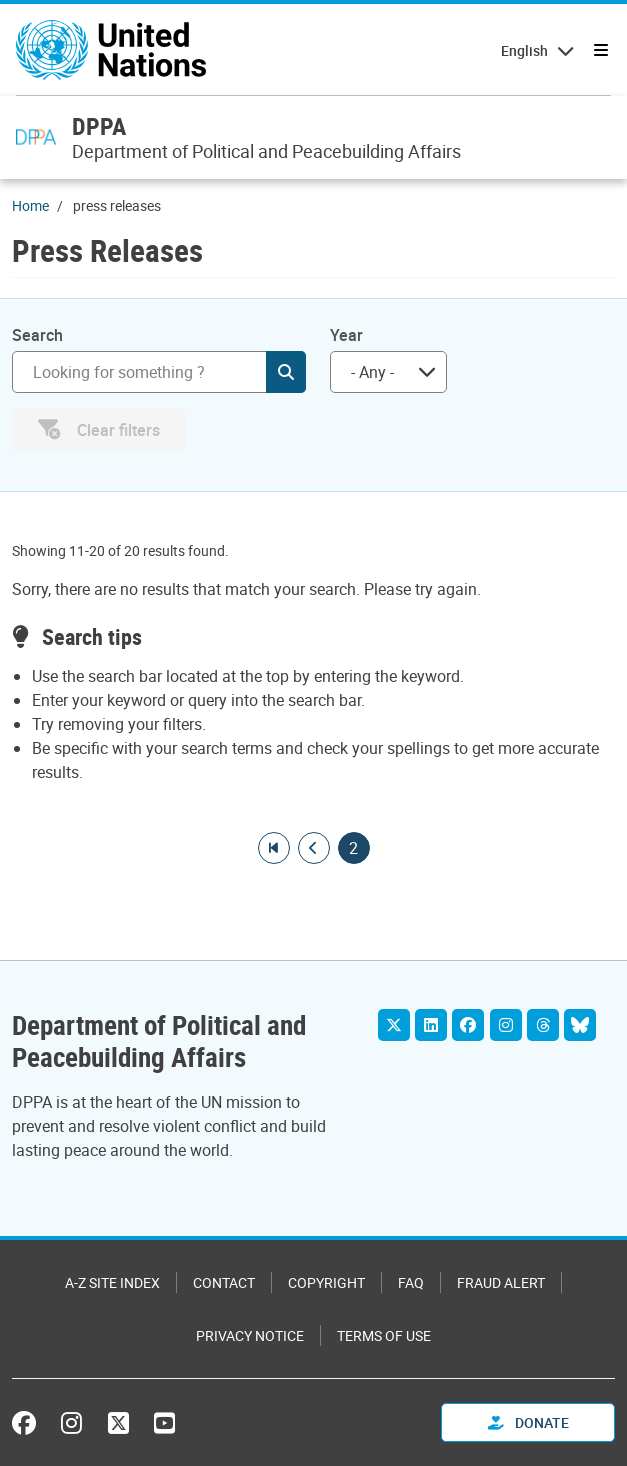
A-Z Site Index (112, 1282)
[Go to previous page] (314, 848)
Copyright (326, 1282)
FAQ (411, 1282)
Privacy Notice (250, 1335)
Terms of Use (384, 1335)
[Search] (159, 372)
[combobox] (388, 372)
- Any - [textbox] (372, 372)
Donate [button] (528, 1422)
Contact (224, 1282)
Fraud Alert (501, 1282)
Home (30, 205)
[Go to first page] (274, 848)
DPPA (99, 126)
